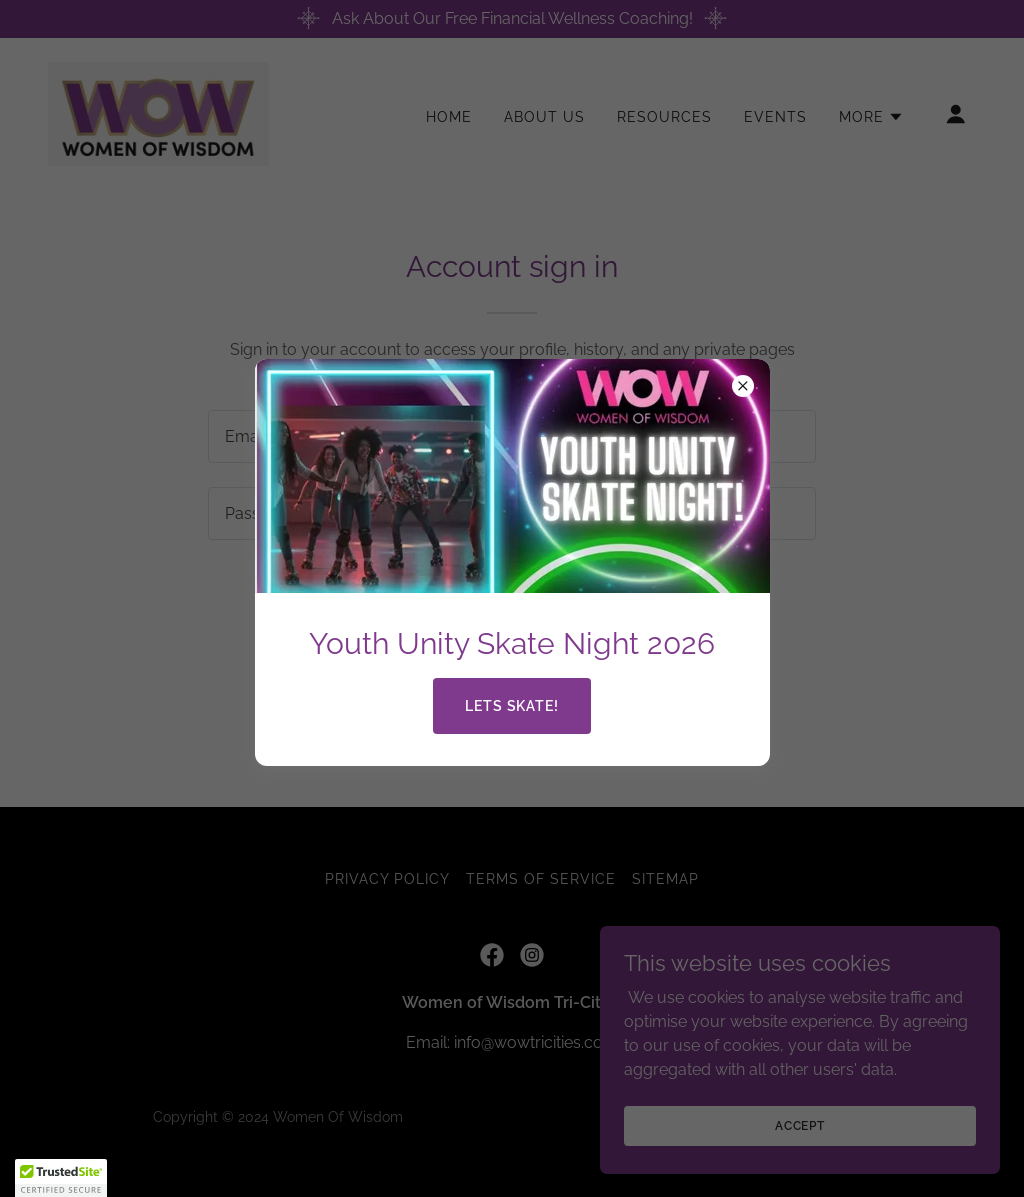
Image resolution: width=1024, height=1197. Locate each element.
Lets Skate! (512, 706)
